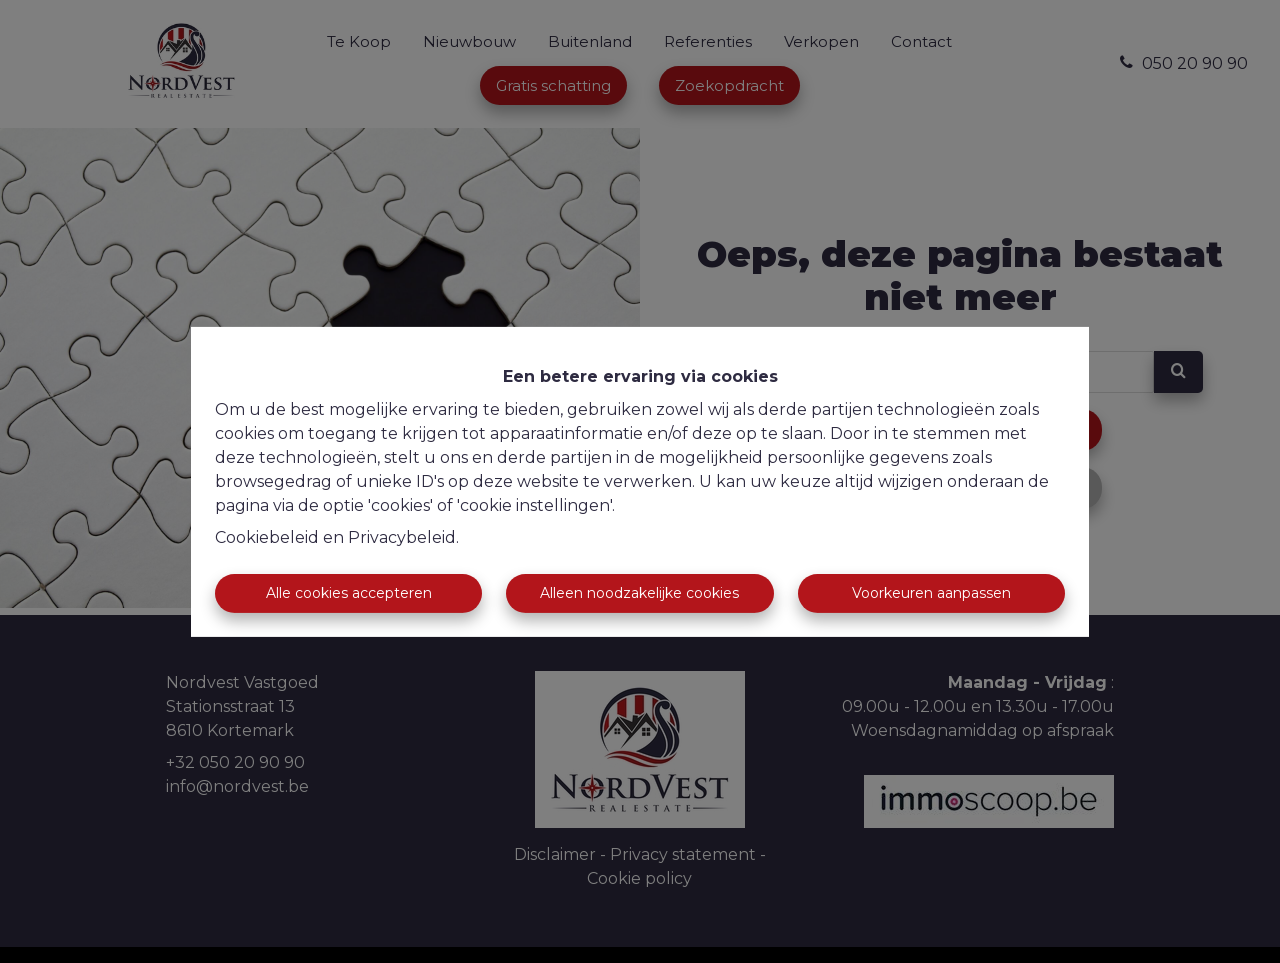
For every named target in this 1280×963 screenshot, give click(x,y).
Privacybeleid (402, 537)
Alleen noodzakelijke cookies (639, 593)
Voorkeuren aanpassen (931, 593)
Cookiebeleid (267, 537)
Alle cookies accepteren (349, 593)
